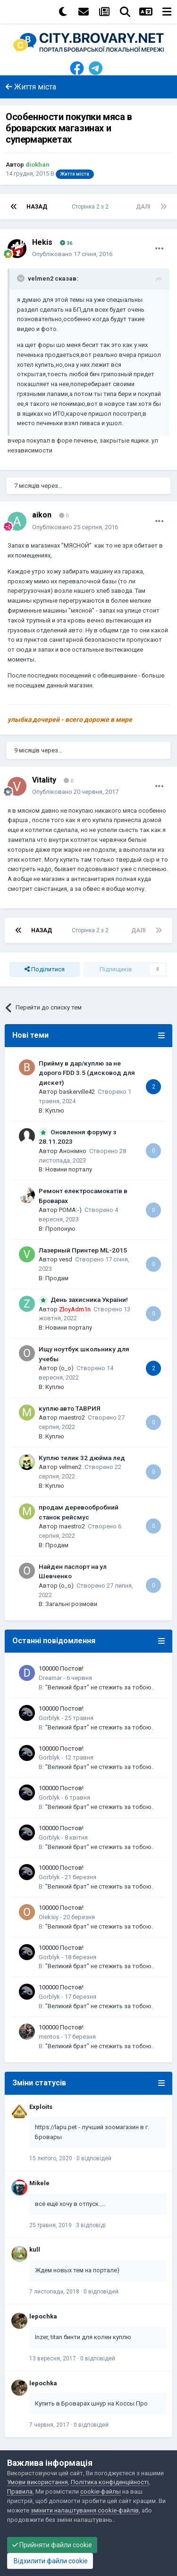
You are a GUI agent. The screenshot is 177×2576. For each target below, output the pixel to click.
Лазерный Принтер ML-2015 (83, 1250)
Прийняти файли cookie (52, 2545)
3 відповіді (91, 2225)
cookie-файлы (100, 2491)
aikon (41, 514)
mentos (49, 2036)
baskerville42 (77, 1091)
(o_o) (66, 1368)
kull (34, 2249)
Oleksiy (49, 1917)
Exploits (40, 2106)
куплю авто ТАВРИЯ (70, 1408)
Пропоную (60, 1228)
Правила (20, 2491)
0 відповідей (93, 2158)
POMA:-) (70, 1209)
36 (66, 243)
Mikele (39, 2183)
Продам (56, 1278)
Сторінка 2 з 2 (91, 206)
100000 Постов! (61, 1668)
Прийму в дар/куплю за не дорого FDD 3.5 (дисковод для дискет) (87, 1072)
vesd (65, 1259)
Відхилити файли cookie (50, 2561)
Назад (36, 206)
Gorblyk (49, 1717)
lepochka (43, 2316)
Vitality (44, 779)
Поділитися (45, 969)
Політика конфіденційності (110, 2482)
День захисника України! (89, 1299)
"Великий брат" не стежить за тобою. (99, 1687)
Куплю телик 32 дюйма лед (82, 1458)
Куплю (54, 1110)
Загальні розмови (71, 1603)
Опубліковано (72, 254)
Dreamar (50, 1677)
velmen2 (70, 1466)
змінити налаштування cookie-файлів (85, 2510)
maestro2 (72, 1417)
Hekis (42, 242)
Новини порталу (68, 1169)
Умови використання (37, 2482)
